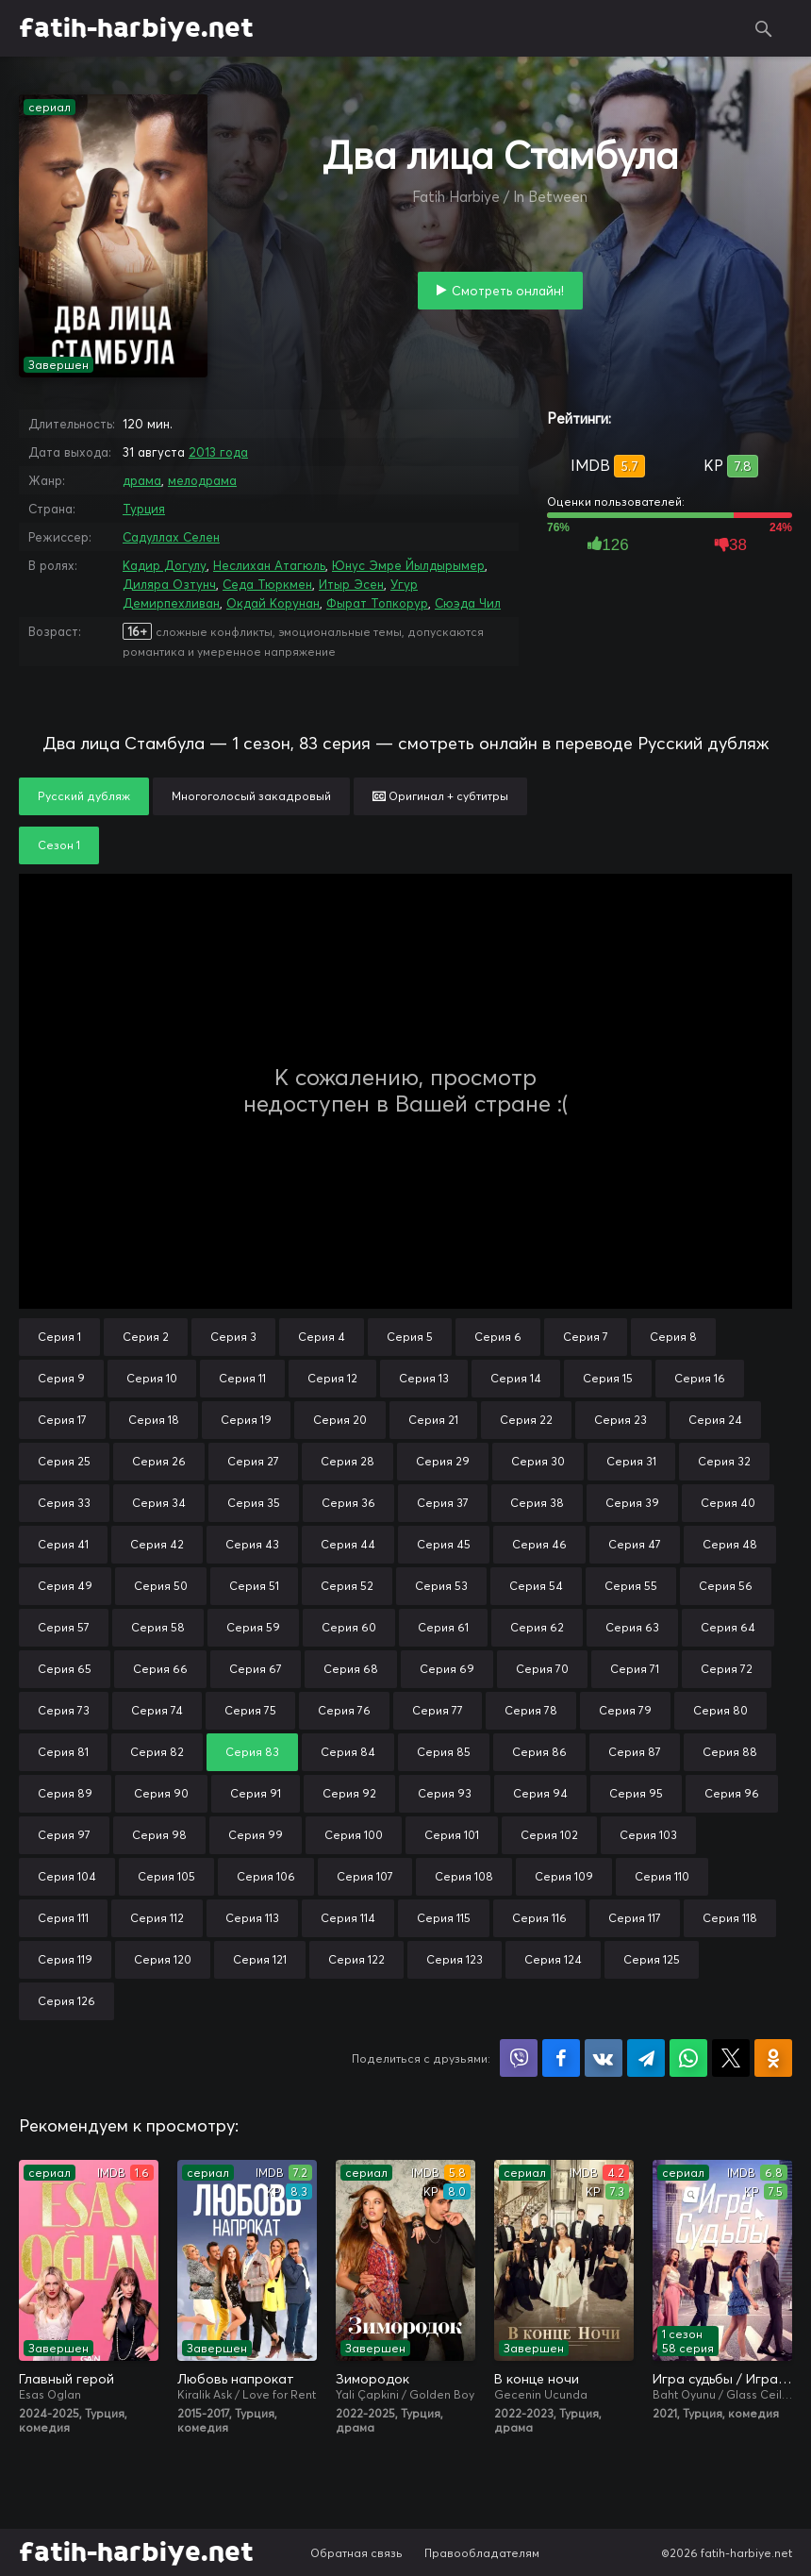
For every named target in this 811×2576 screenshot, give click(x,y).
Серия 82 (157, 1752)
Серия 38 (537, 1503)
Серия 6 (497, 1337)
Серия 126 (66, 2001)
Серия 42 (157, 1544)
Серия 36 (348, 1503)
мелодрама (202, 480)
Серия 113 (252, 1918)
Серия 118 (730, 1918)
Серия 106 (266, 1876)
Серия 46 (539, 1544)
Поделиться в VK (603, 2058)
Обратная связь (356, 2553)
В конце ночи (536, 2378)
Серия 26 (159, 1461)
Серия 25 (64, 1461)
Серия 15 (608, 1378)
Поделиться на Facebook (561, 2058)
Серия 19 (246, 1420)
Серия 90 (161, 1793)
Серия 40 (728, 1503)
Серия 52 (347, 1586)
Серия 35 (253, 1503)
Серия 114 (348, 1918)
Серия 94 (540, 1793)
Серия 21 (433, 1420)
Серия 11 (242, 1378)
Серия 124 (553, 1959)
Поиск (764, 28)
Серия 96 (731, 1793)
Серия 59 (253, 1627)
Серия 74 (157, 1710)
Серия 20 (340, 1420)
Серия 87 (634, 1752)
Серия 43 (252, 1544)
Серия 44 (348, 1544)
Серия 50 (161, 1586)
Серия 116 (539, 1918)
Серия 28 (347, 1461)
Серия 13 (424, 1378)
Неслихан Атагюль (269, 565)
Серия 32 (724, 1461)
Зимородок (372, 2378)
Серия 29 (443, 1461)
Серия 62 (537, 1627)
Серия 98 (159, 1835)
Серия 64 (728, 1627)
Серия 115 (444, 1918)
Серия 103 (648, 1835)
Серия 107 (365, 1876)
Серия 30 (538, 1461)
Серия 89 (65, 1793)
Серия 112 (157, 1918)
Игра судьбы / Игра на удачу (722, 2378)
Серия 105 (166, 1876)
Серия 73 (64, 1710)
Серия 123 (454, 1959)
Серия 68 (350, 1669)
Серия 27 (253, 1461)
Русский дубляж (84, 796)
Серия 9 (61, 1378)
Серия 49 (65, 1586)
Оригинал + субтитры (440, 796)
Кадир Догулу (165, 565)
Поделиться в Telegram (646, 2058)
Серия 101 (451, 1835)
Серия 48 (730, 1544)
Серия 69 (447, 1669)
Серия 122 (356, 1959)
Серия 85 (444, 1752)
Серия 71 (634, 1669)
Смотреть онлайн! (508, 290)
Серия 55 (630, 1586)
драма (142, 480)
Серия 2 (146, 1337)
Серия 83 (252, 1752)
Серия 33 (64, 1503)
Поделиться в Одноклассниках (773, 2058)
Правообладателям (481, 2553)
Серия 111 (63, 1918)
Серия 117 (634, 1918)
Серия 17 (62, 1420)
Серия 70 (542, 1669)
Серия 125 (651, 1959)
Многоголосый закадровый (251, 796)
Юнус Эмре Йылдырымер (408, 565)
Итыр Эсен (351, 584)
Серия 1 (59, 1337)
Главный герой (66, 2378)
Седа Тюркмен (267, 584)
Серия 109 (564, 1876)
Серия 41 (63, 1544)
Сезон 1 (59, 845)
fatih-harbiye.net (136, 28)
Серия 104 (67, 1876)
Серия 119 (65, 1959)
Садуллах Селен (171, 536)
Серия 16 (699, 1378)
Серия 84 (348, 1752)
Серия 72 (727, 1669)
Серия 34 (159, 1503)
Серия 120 (162, 1959)
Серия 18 (153, 1420)
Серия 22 (526, 1420)
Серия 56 (726, 1586)
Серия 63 (632, 1627)
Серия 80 (720, 1710)
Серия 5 (410, 1337)
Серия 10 (151, 1378)
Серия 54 (536, 1586)
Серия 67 (255, 1669)
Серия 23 (620, 1420)
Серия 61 (443, 1627)
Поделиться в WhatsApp (688, 2058)
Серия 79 (625, 1710)
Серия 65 (64, 1669)
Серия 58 (158, 1627)
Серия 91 (255, 1793)
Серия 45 (444, 1544)
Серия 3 (233, 1337)
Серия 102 (549, 1835)
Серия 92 (349, 1793)
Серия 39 (632, 1503)
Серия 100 (353, 1835)
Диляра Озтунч (169, 584)
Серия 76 (344, 1710)
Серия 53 (441, 1586)
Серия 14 (515, 1378)
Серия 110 (662, 1876)
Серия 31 (631, 1461)
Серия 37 (443, 1503)
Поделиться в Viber (519, 2058)
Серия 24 (715, 1420)
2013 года (218, 452)
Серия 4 (321, 1337)
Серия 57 (64, 1627)
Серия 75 (250, 1710)
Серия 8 (673, 1337)
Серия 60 (349, 1627)
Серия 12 (332, 1378)
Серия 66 (160, 1669)
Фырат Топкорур (377, 603)
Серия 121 (260, 1959)
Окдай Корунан (273, 603)
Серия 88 (730, 1752)
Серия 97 (64, 1835)
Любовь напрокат (235, 2378)
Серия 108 (464, 1876)
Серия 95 (636, 1793)
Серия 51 (254, 1586)
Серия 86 (539, 1752)
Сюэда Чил (468, 603)
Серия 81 (63, 1752)
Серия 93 (445, 1793)
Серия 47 (634, 1544)
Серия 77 (437, 1710)
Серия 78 (531, 1710)
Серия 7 (585, 1337)
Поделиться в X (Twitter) (731, 2058)
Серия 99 (255, 1835)
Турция (144, 508)
